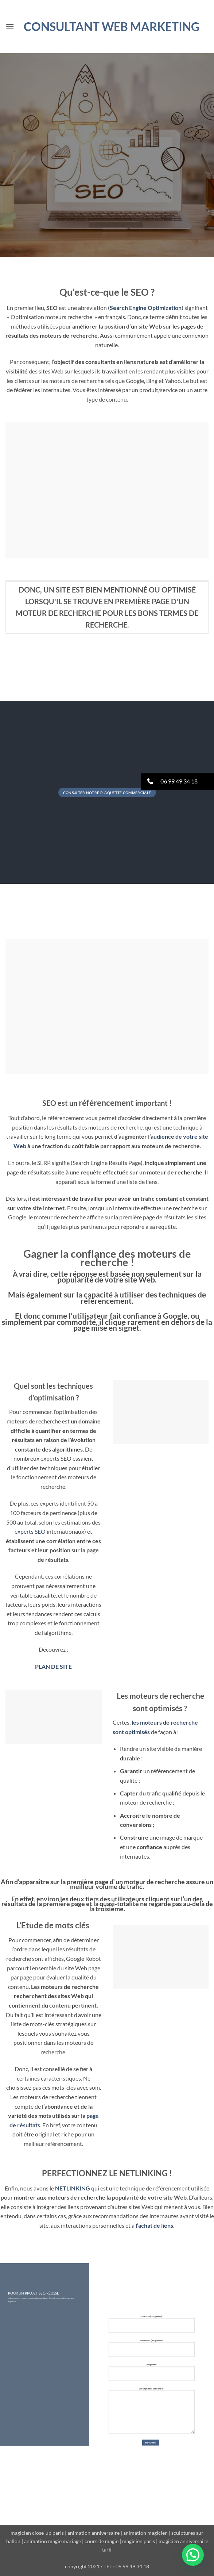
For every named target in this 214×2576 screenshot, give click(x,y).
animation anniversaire (93, 2533)
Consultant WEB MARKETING (111, 26)
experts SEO (30, 1531)
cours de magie (101, 2541)
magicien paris (138, 2541)
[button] (9, 26)
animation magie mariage (52, 2541)
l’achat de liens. (155, 2225)
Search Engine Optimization (146, 307)
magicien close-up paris (37, 2533)
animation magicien (145, 2533)
